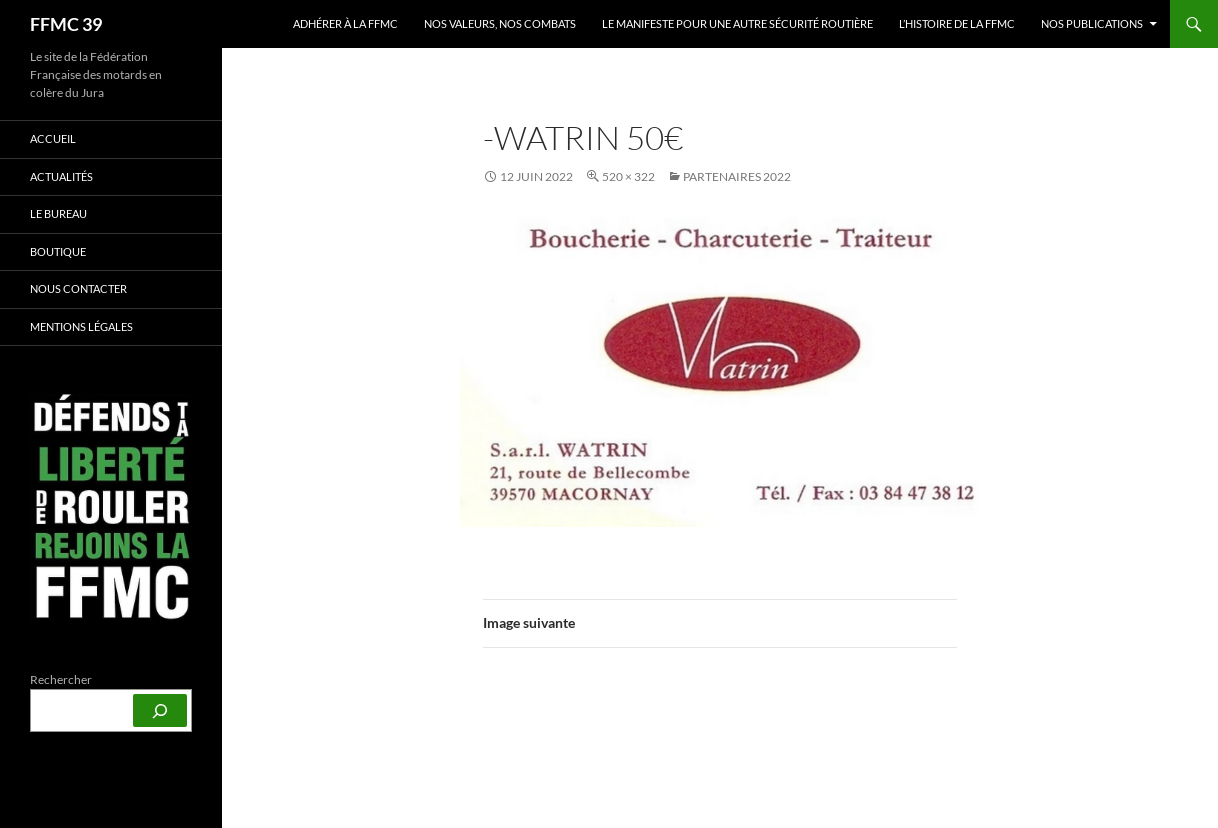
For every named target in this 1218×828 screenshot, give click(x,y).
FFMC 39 (66, 24)
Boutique (58, 251)
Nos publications (1092, 23)
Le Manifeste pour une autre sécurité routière (737, 23)
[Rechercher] (160, 710)
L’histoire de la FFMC (957, 23)
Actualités (61, 176)
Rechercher (61, 679)
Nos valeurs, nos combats (500, 23)
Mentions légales (81, 326)
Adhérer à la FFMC (345, 23)
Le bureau (58, 213)
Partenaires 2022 (737, 176)
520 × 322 (628, 176)
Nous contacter (78, 288)
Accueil (53, 138)
